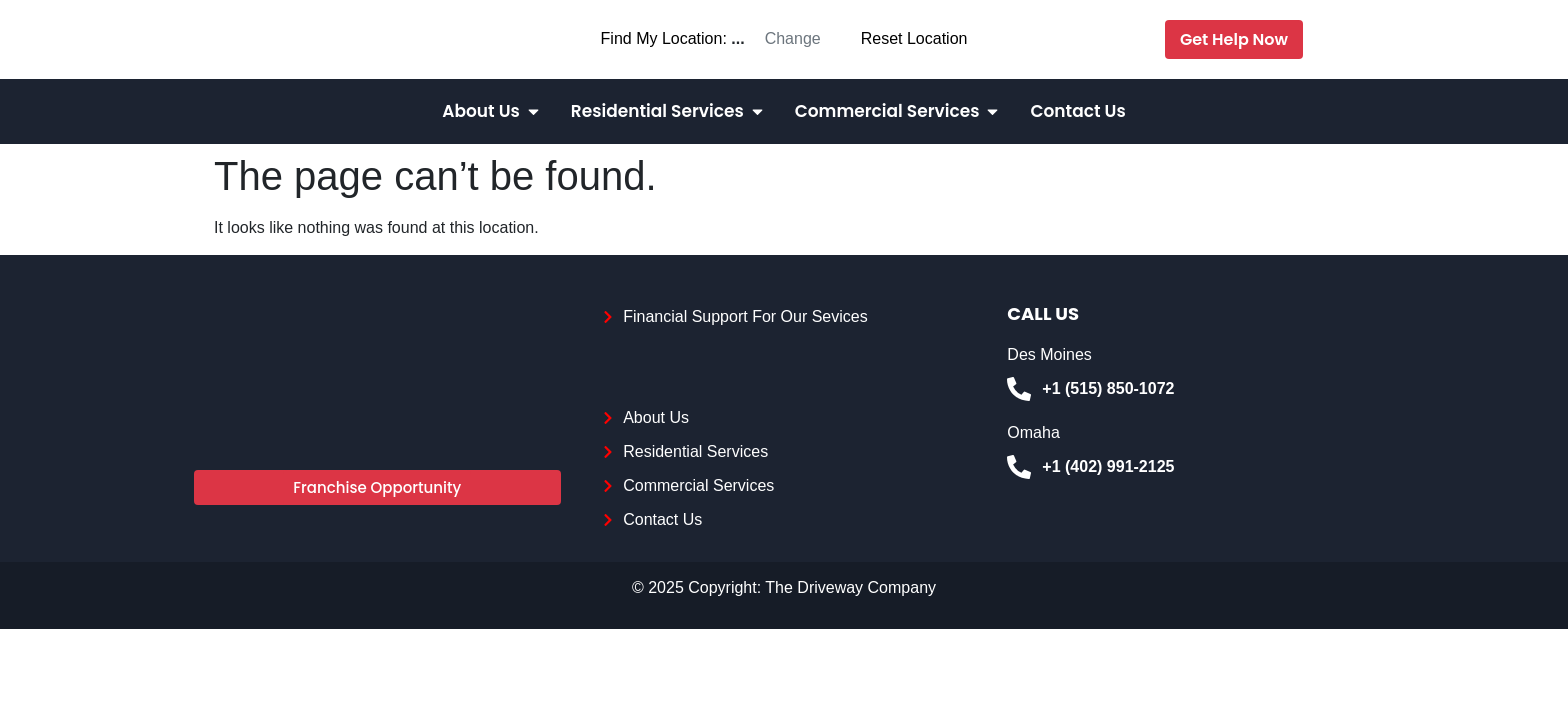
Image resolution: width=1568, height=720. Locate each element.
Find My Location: (664, 38)
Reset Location (914, 38)
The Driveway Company (850, 587)
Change (793, 38)
